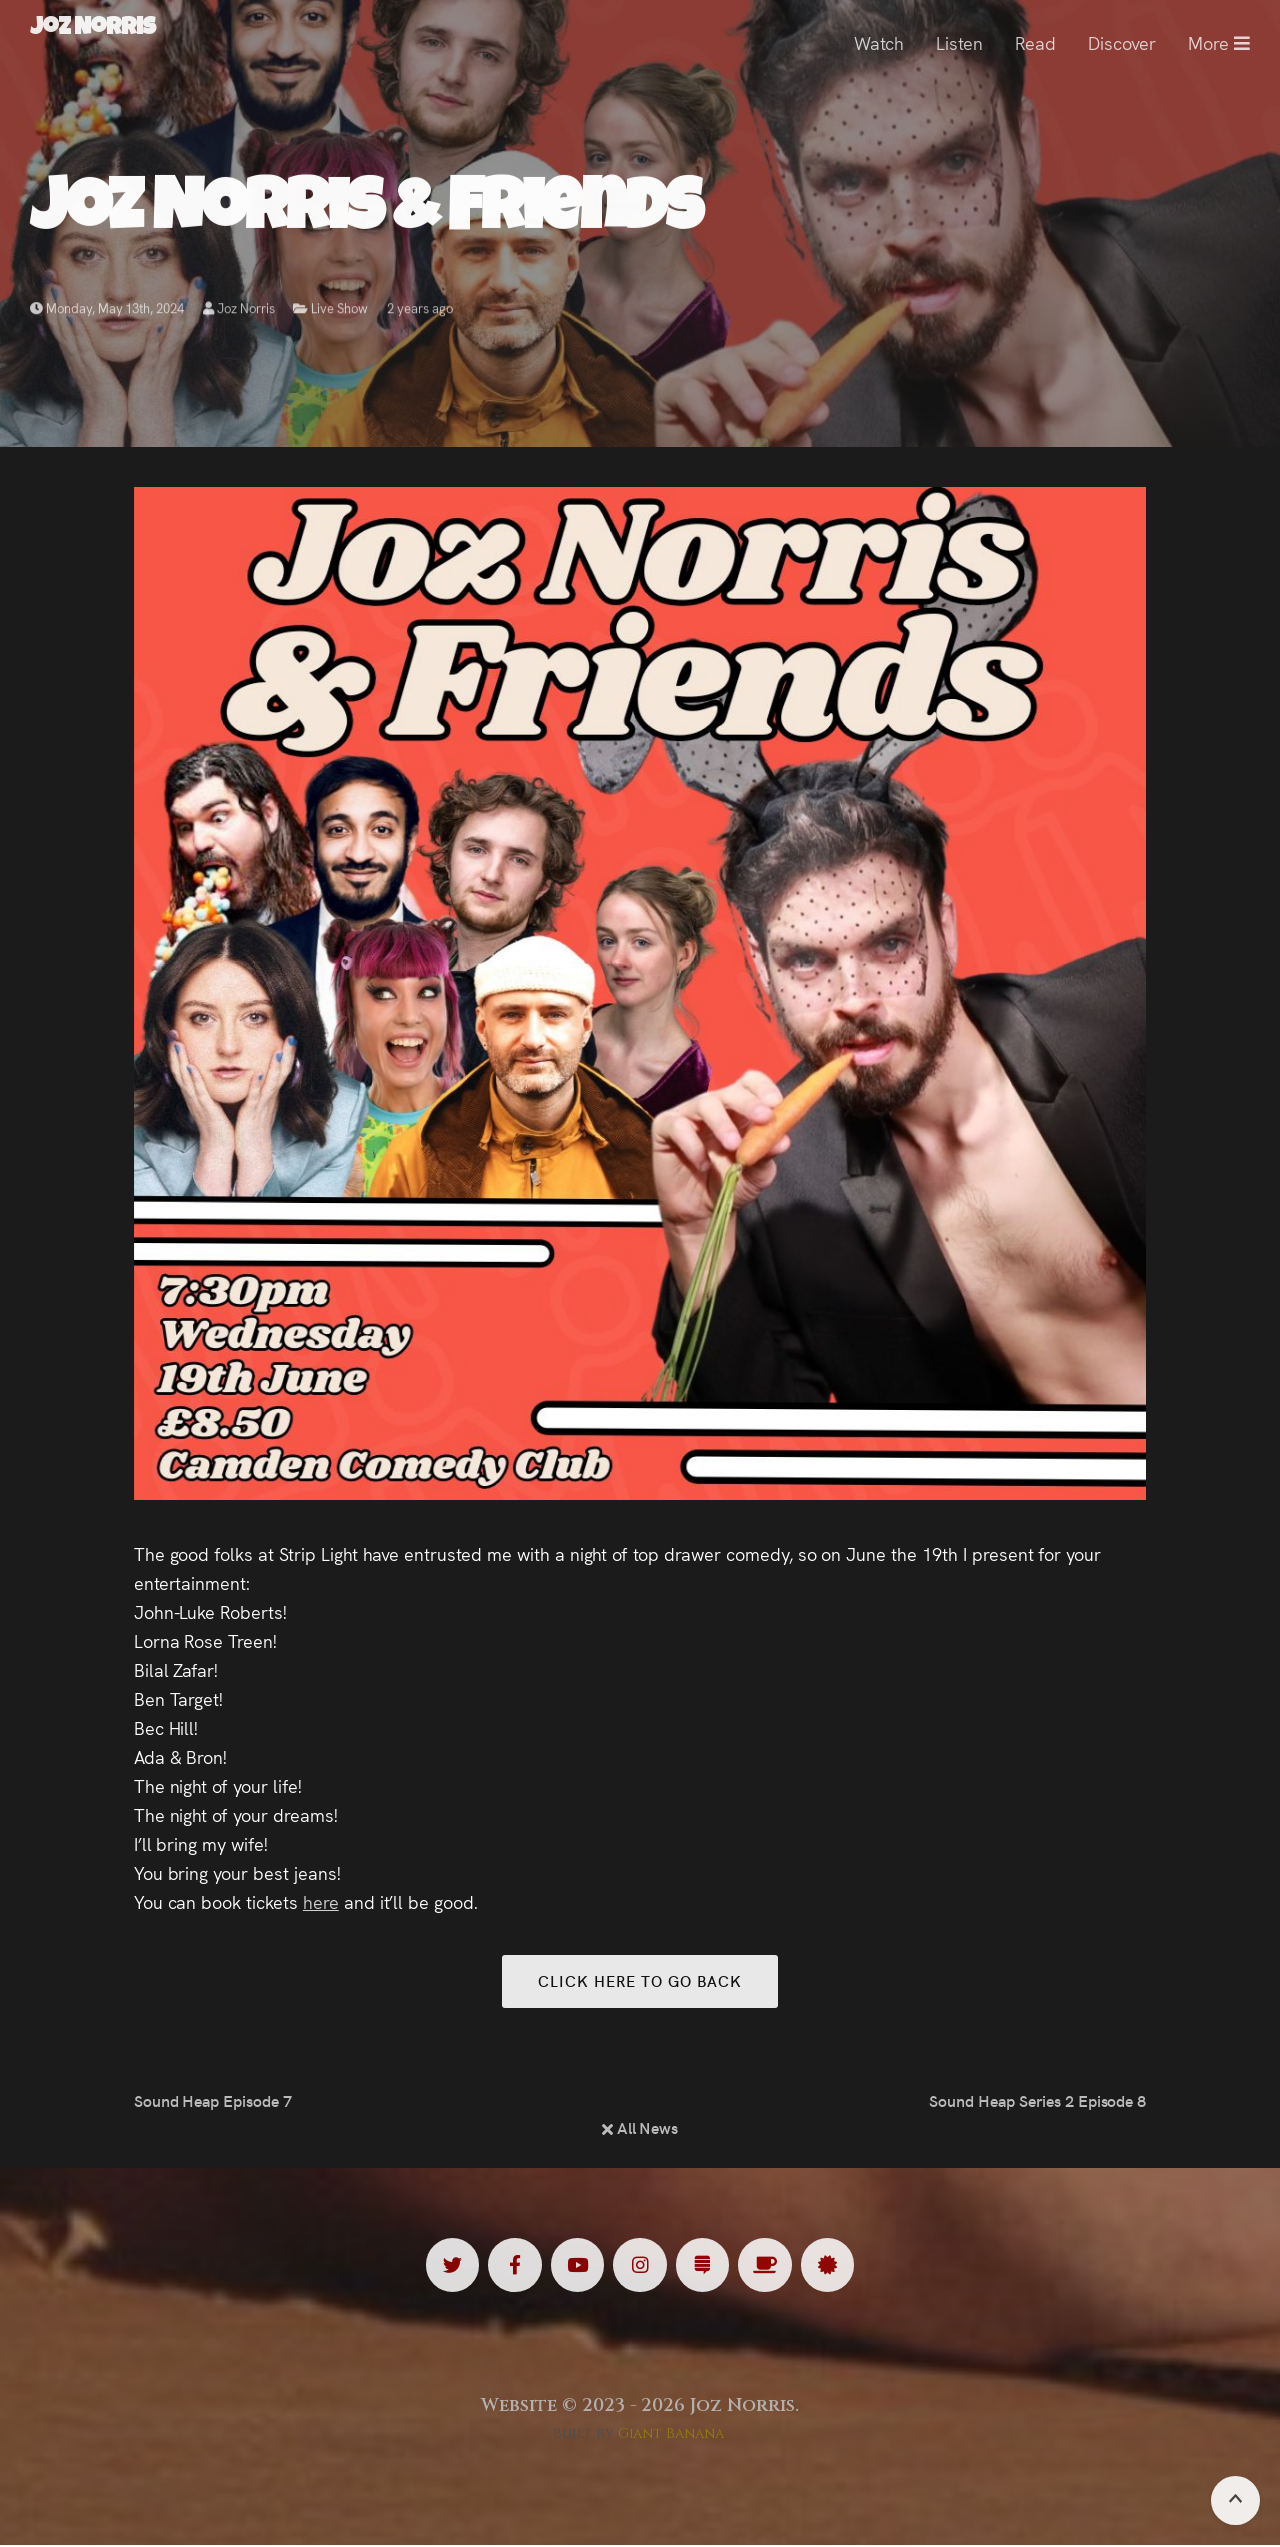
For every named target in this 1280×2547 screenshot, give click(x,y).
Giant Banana (671, 2435)
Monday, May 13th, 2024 (107, 312)
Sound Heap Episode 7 (213, 2102)
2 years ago (420, 312)
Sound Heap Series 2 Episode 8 (1037, 2102)
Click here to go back (639, 1981)
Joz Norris (239, 312)
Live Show (339, 312)
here (321, 1901)
